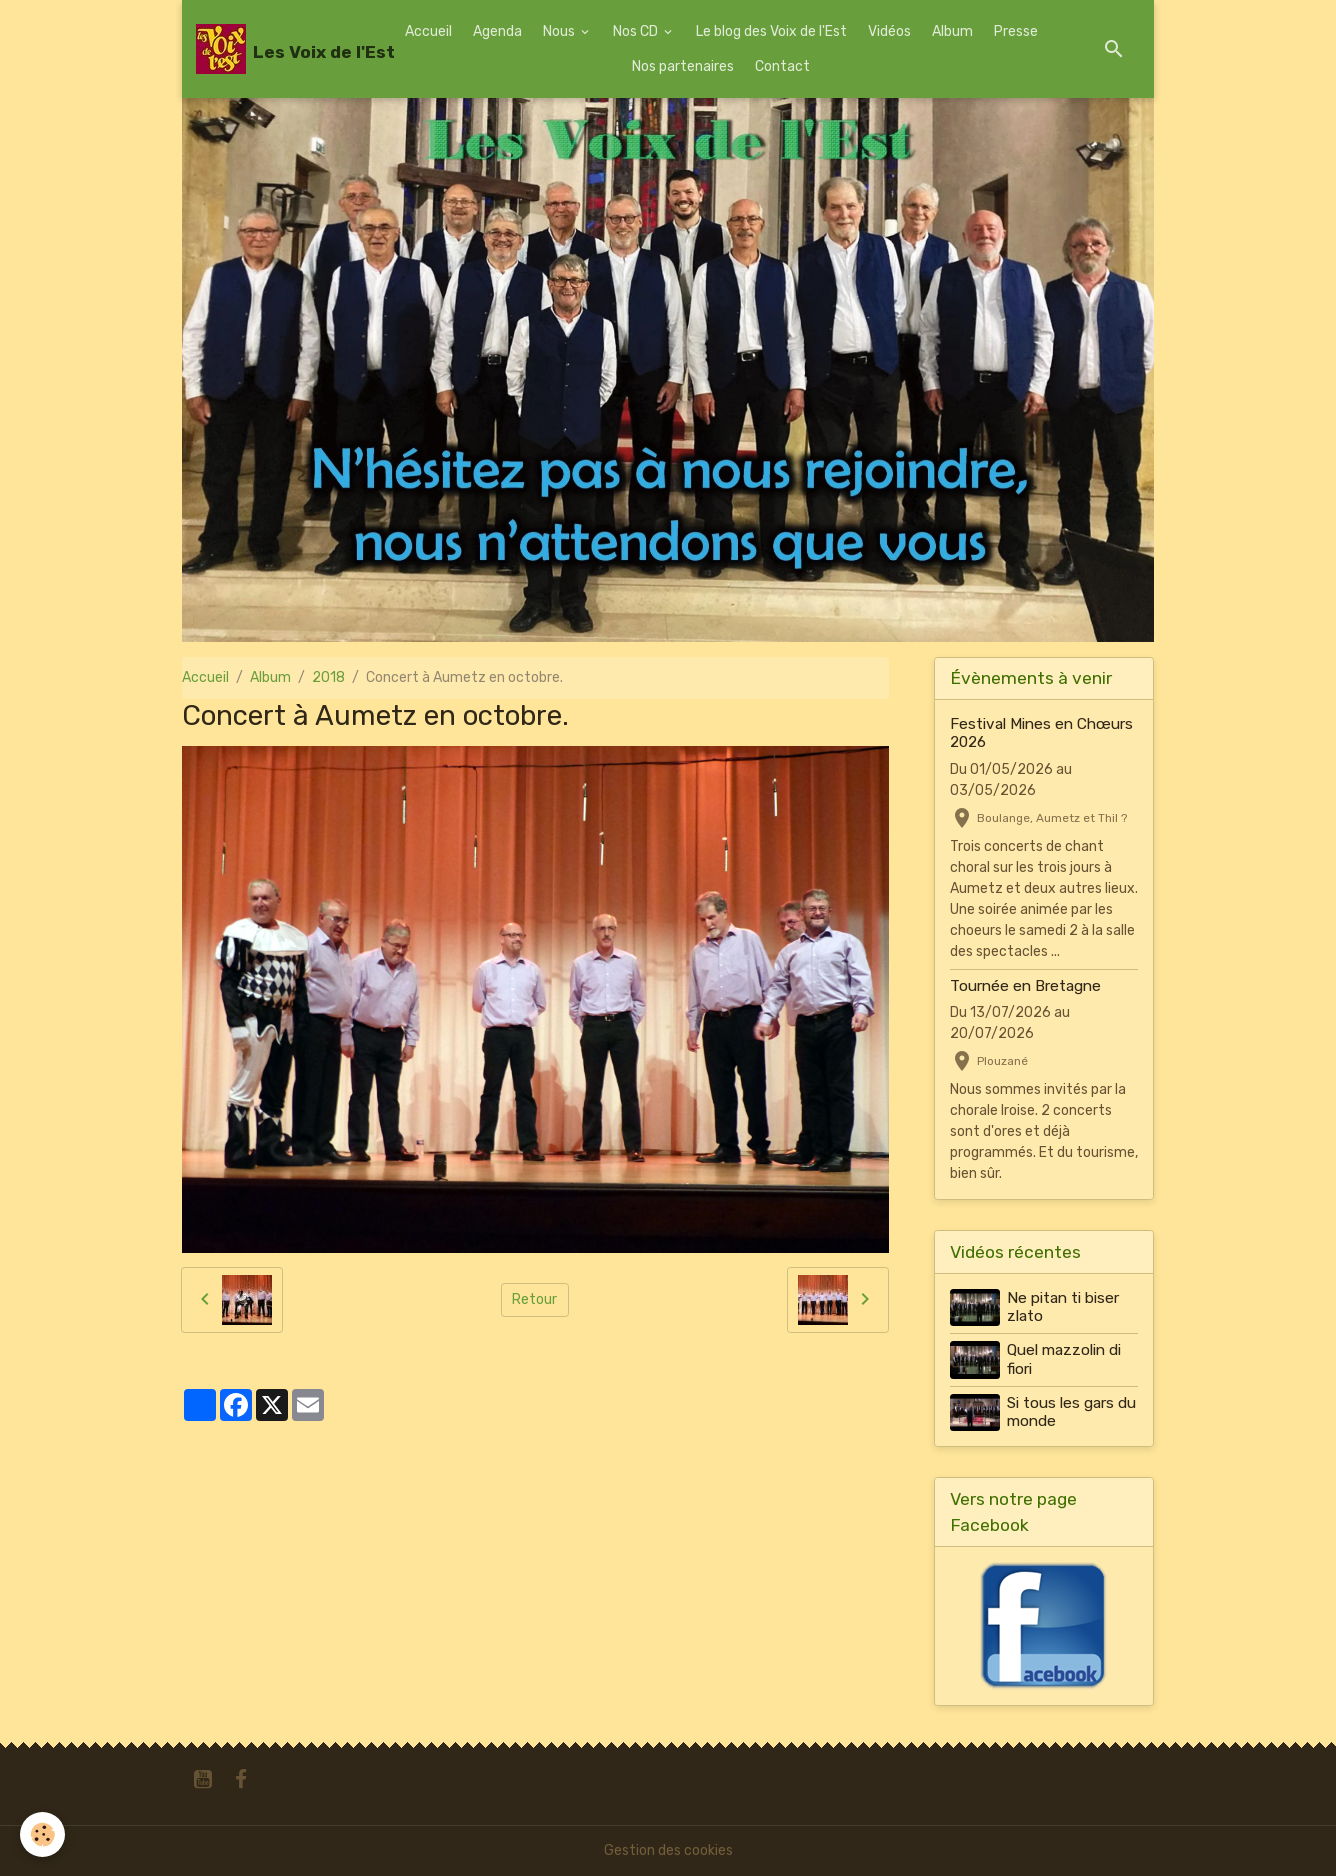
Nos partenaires (683, 66)
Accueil (428, 31)
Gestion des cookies (668, 1850)
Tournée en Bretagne (1025, 986)
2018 (328, 677)
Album (952, 31)
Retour (534, 1299)
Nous (560, 31)
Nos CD (637, 31)
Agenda (497, 31)
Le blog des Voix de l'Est (771, 31)
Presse (1016, 31)
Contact (782, 66)
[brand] (279, 49)
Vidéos (889, 31)
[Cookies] (42, 1834)
